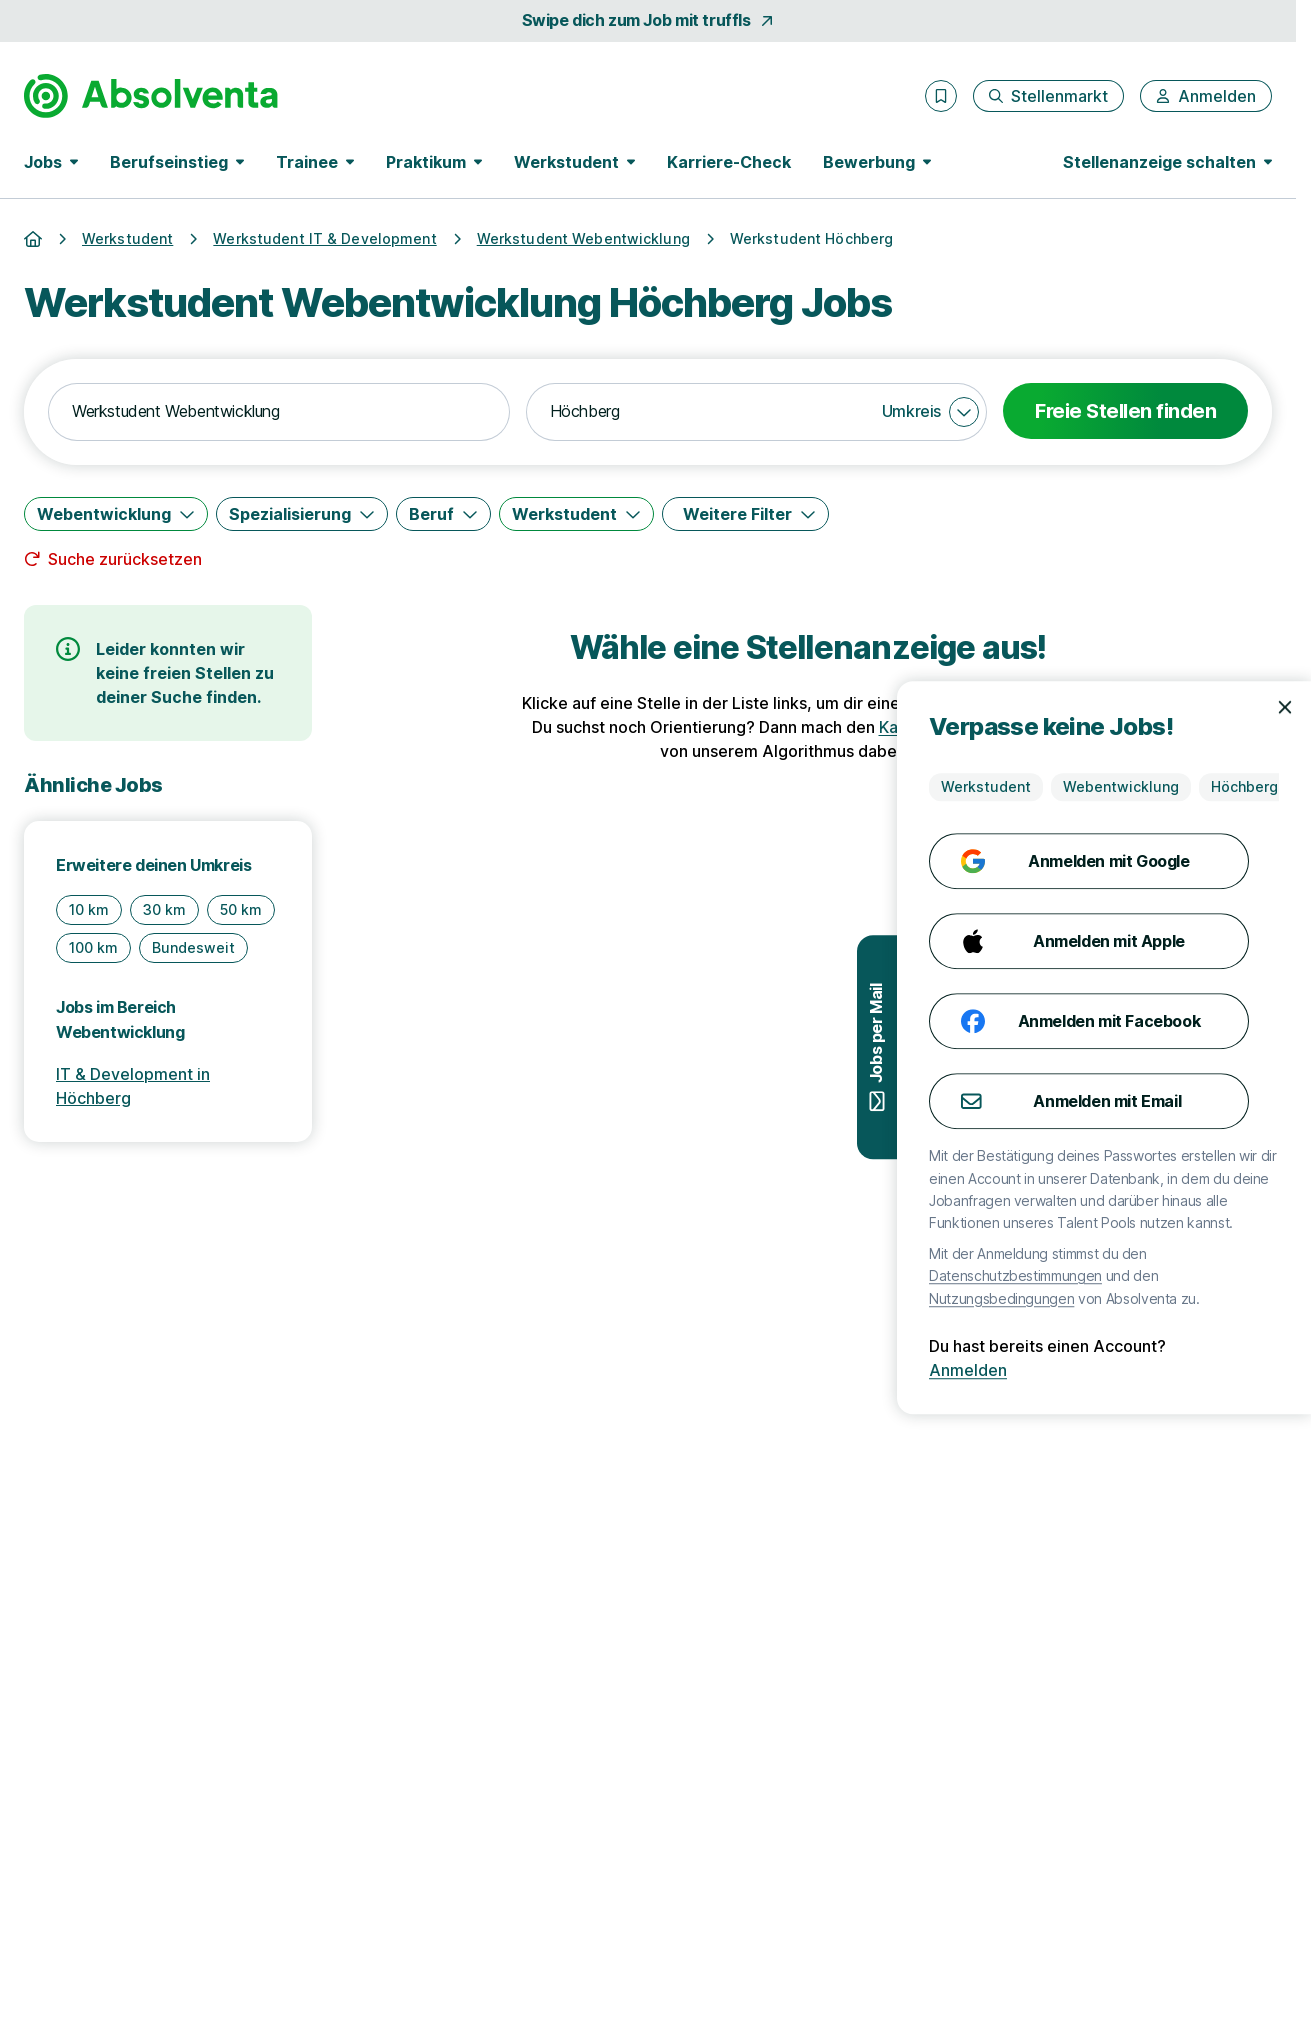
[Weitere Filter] (745, 514)
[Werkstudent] (576, 514)
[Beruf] (443, 514)
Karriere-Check (729, 162)
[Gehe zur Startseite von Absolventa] (151, 96)
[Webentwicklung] (116, 514)
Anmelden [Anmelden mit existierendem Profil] (1249, 1370)
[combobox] (279, 412)
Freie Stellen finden (1125, 411)
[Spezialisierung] (302, 514)
